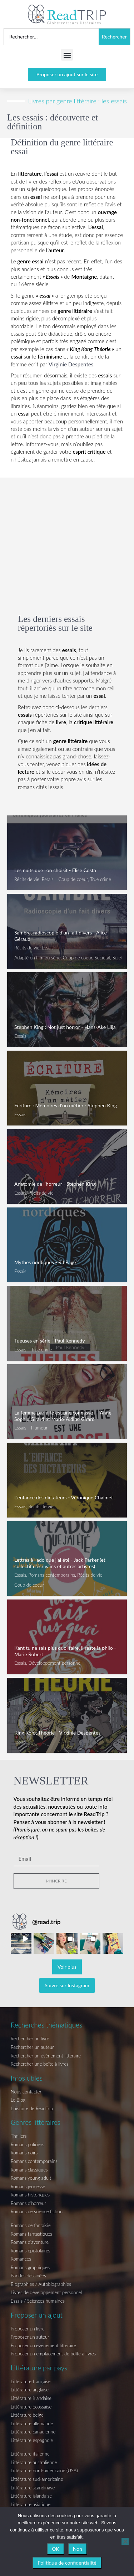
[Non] (125, 2541)
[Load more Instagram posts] (67, 1966)
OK (55, 2549)
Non (77, 2549)
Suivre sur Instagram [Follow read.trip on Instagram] (67, 1985)
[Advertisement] (67, 534)
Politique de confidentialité (67, 2563)
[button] (67, 55)
